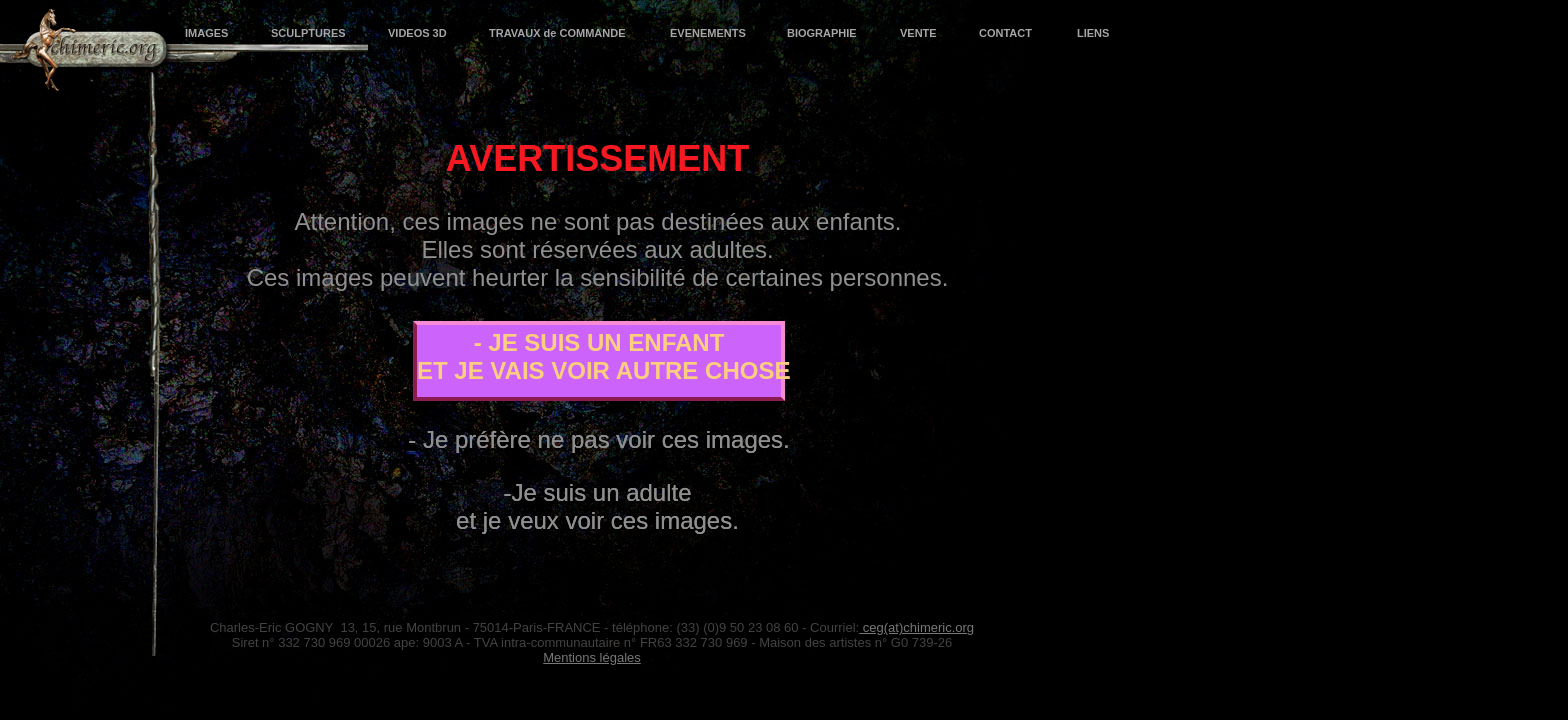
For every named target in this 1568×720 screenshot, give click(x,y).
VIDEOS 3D (417, 33)
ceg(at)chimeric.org (916, 627)
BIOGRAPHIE (822, 33)
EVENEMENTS (707, 33)
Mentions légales (592, 657)
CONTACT (1005, 33)
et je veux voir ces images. (597, 520)
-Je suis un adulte (597, 492)
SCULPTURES (308, 33)
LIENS (1093, 33)
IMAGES (206, 33)
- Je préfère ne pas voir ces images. (599, 439)
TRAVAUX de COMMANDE (557, 33)
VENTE (918, 33)
